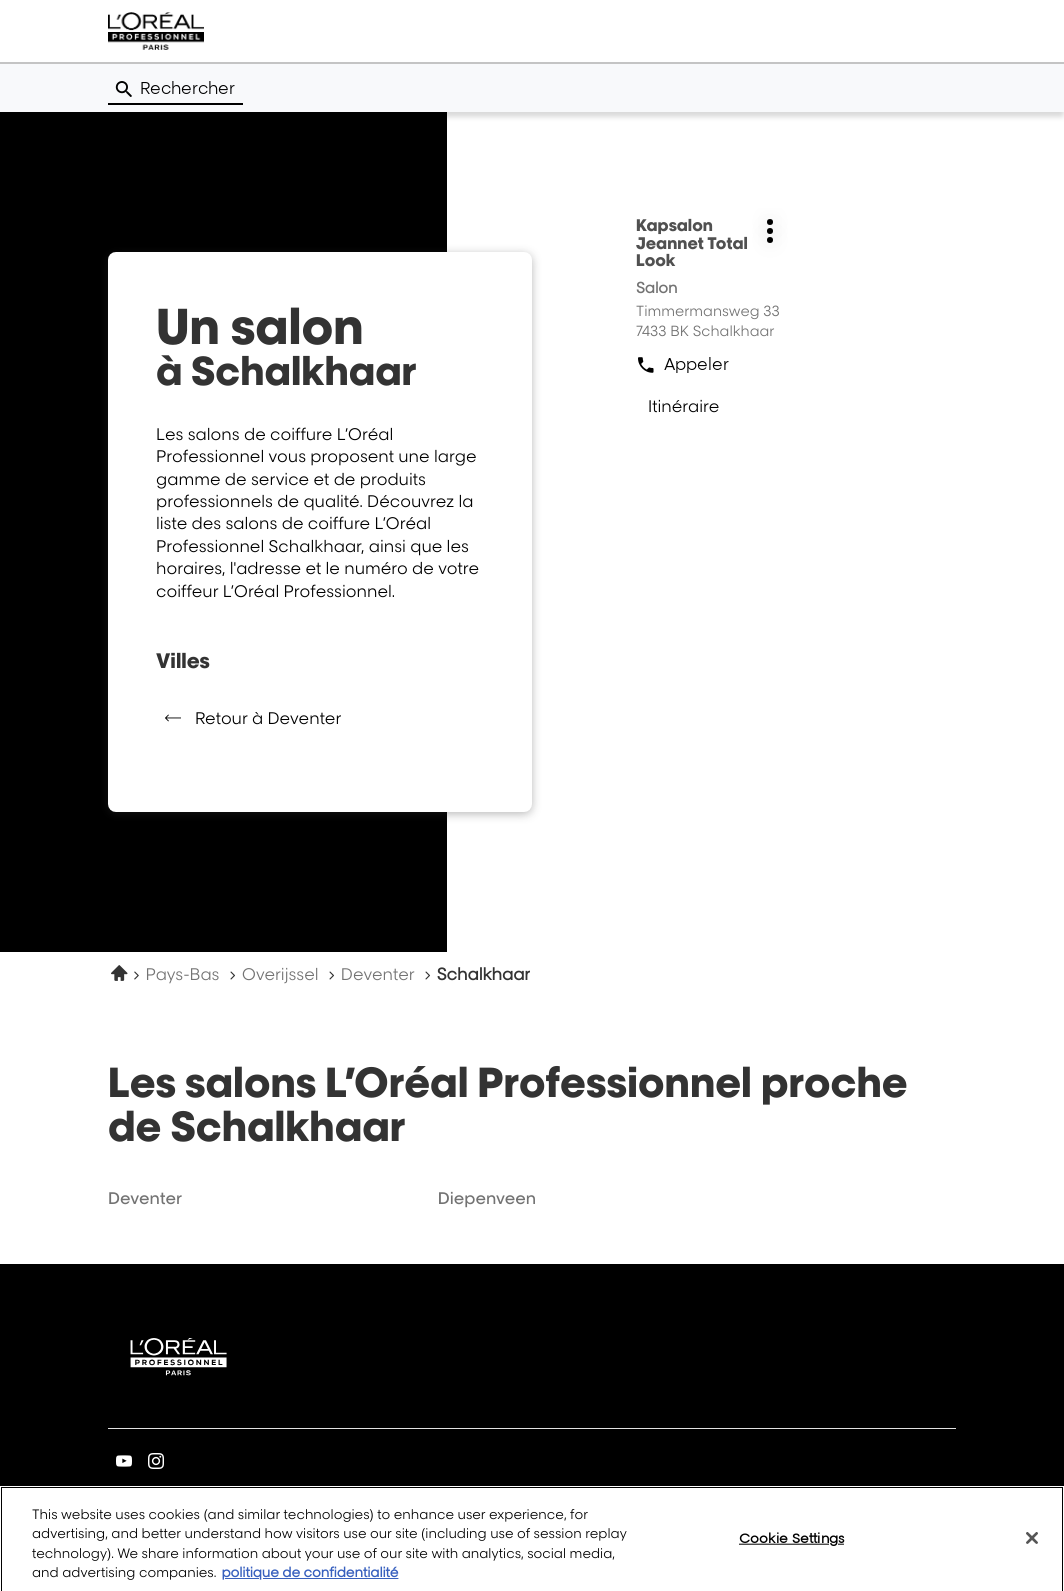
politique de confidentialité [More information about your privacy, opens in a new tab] (309, 1581)
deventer (145, 1198)
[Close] (1032, 1545)
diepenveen (487, 1198)
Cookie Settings (791, 1545)
